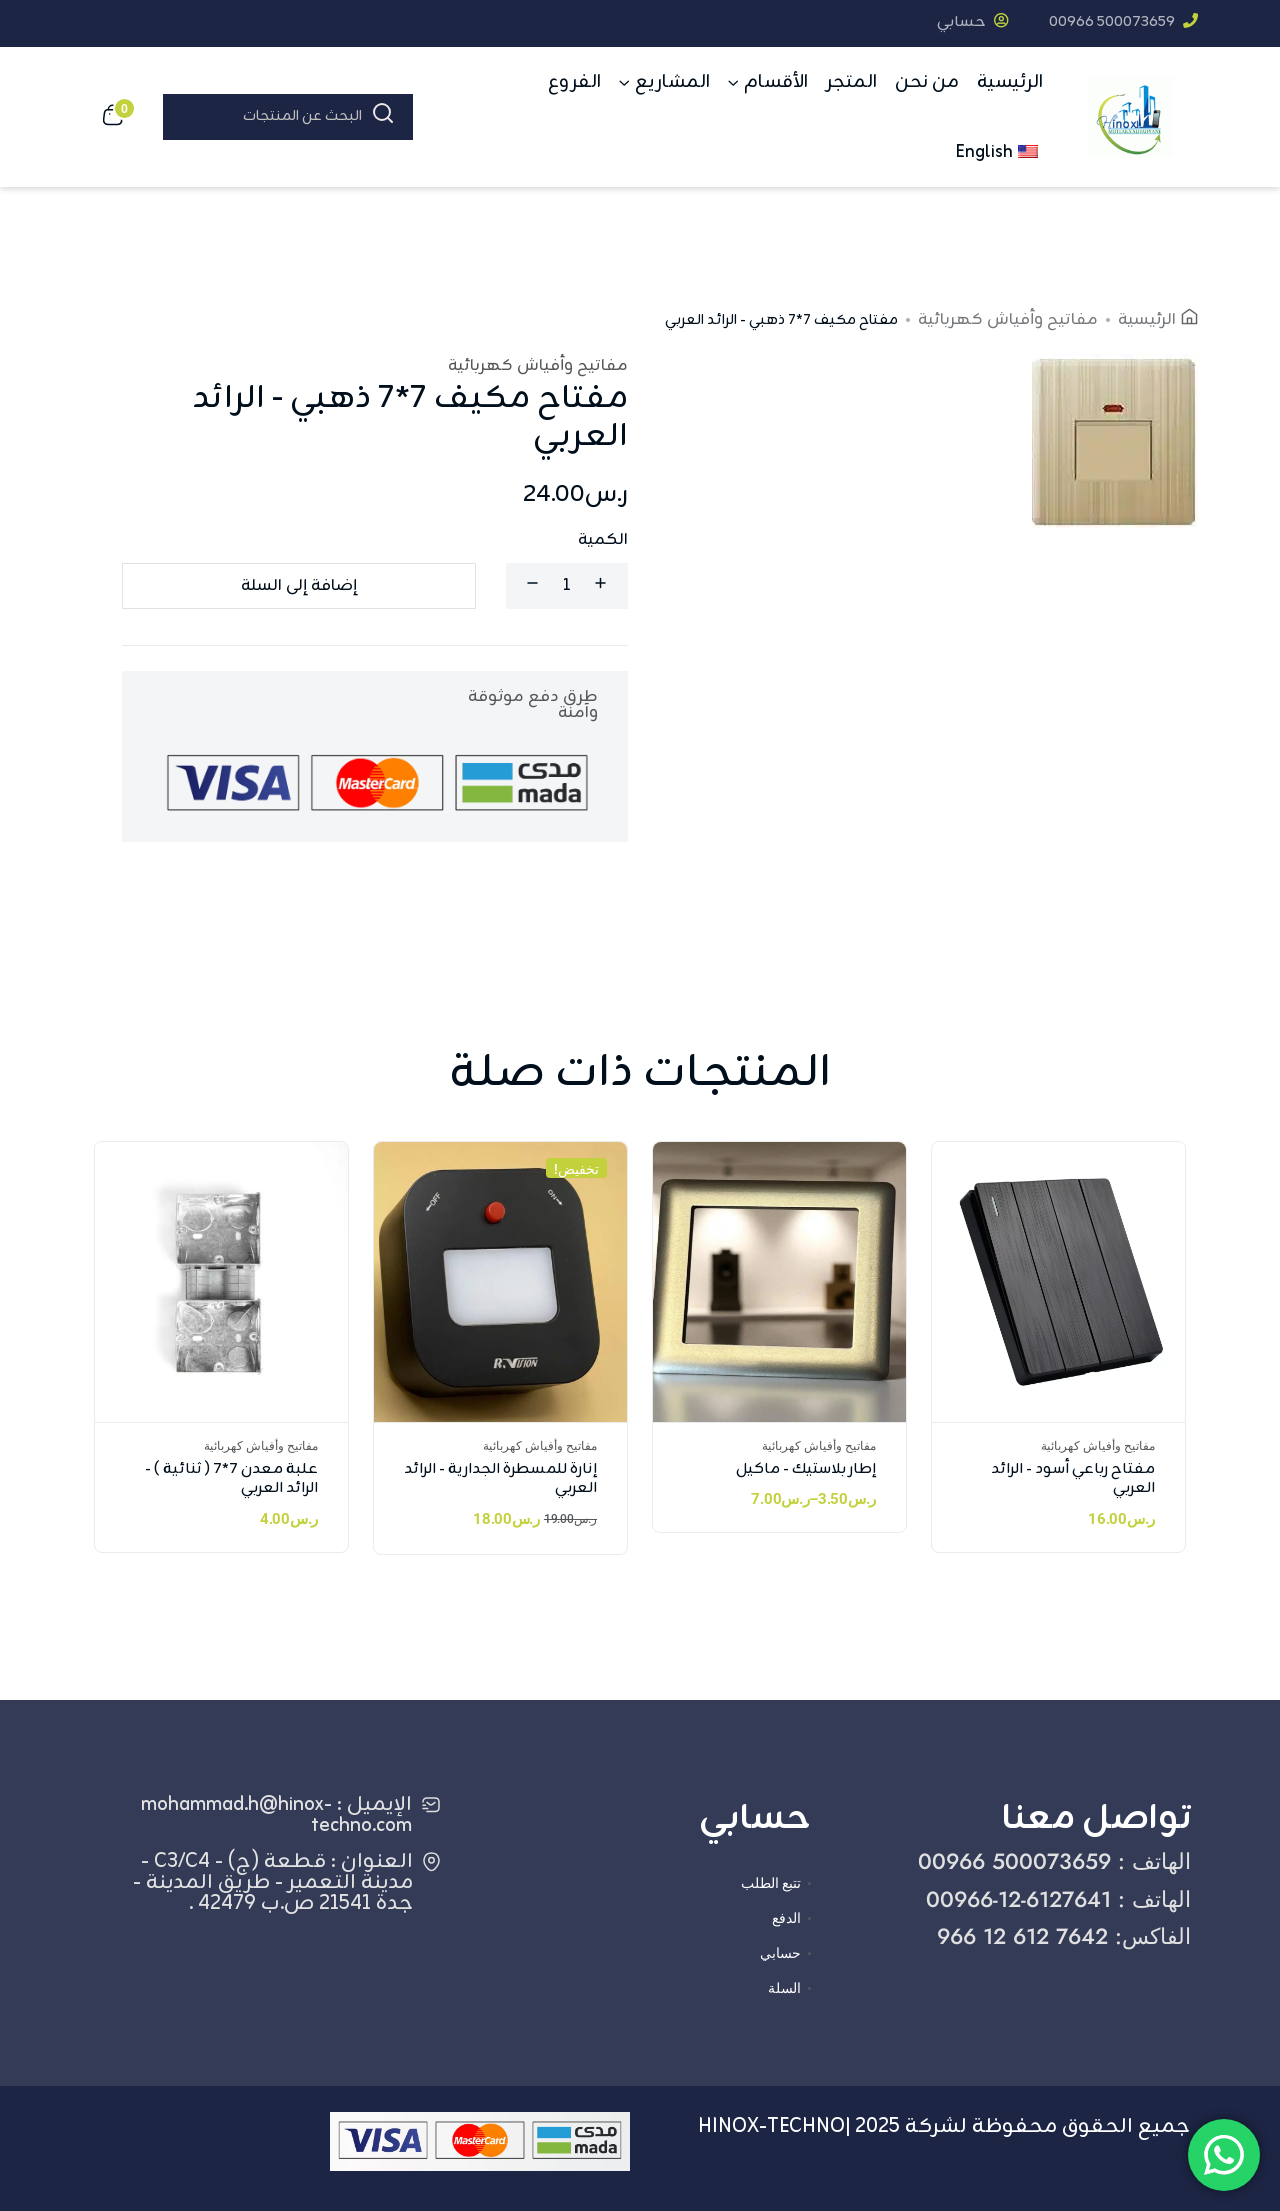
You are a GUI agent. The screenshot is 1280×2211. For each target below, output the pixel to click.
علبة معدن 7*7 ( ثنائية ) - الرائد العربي (231, 1479)
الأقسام (776, 82)
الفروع (574, 82)
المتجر (851, 82)
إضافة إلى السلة (299, 586)
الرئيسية (1010, 82)
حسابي (973, 22)
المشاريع (672, 82)
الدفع (786, 1918)
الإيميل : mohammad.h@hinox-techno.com (276, 1815)
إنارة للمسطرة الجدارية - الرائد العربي (500, 1479)
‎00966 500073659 (1123, 22)
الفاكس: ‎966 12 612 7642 (1064, 1936)
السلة (784, 1988)
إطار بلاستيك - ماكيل (806, 1469)
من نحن (927, 82)
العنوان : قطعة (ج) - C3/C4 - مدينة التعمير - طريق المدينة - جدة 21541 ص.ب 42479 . (273, 1882)
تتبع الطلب (771, 1883)
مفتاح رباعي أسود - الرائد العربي (1073, 1479)
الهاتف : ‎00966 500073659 (1054, 1861)
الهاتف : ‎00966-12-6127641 (1058, 1899)
